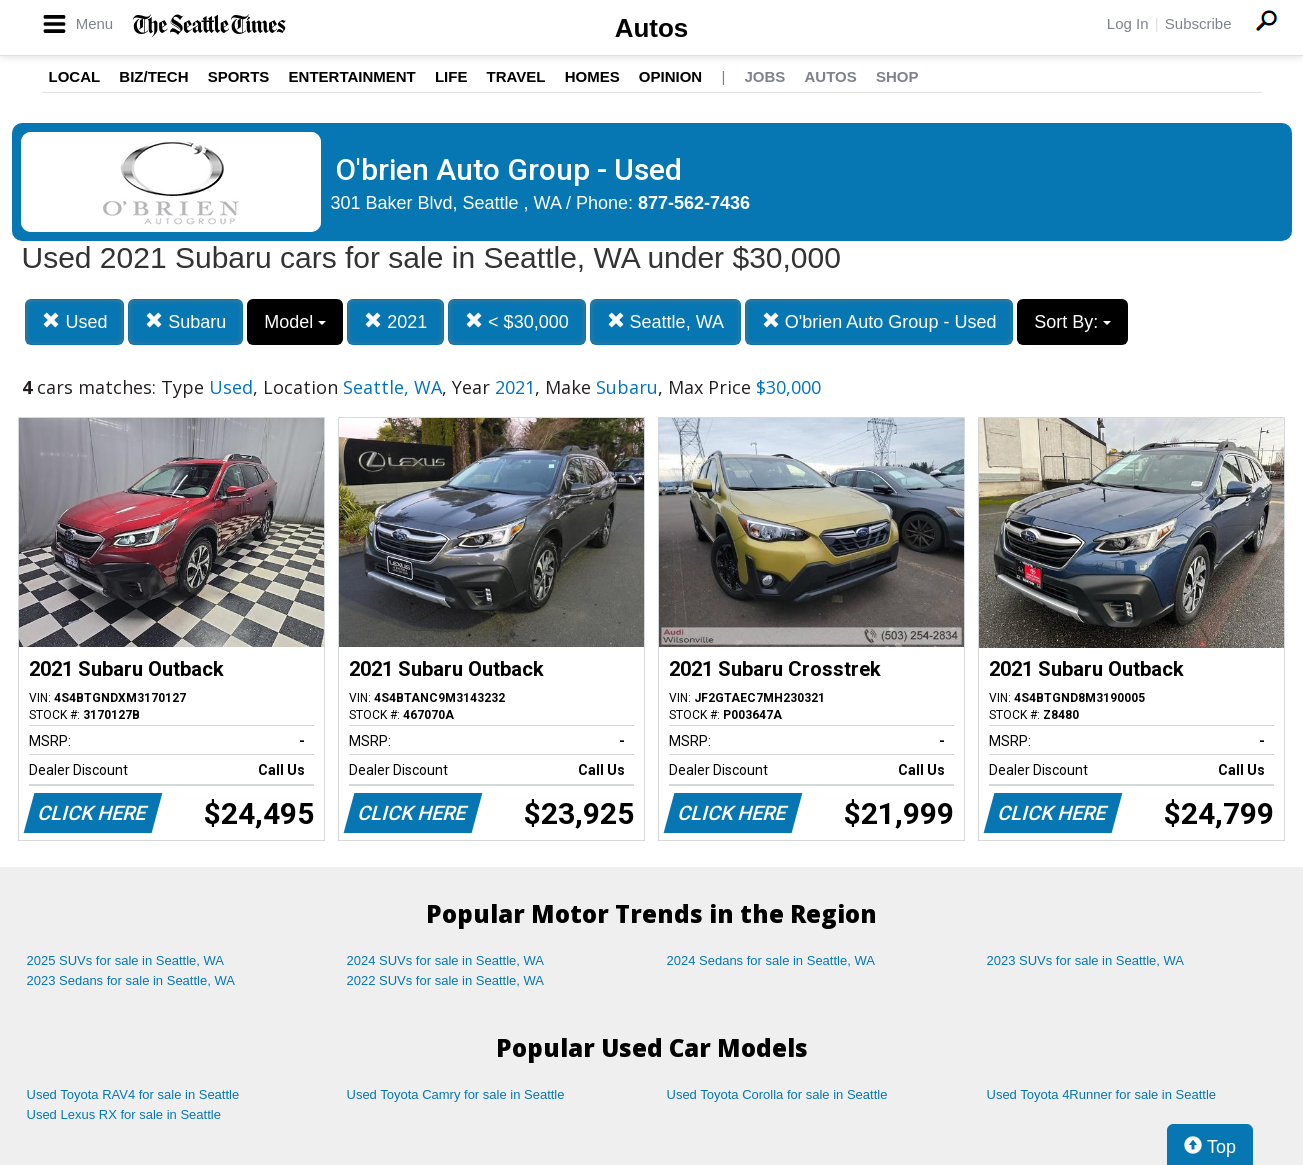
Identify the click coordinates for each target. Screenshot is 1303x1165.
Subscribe (1198, 23)
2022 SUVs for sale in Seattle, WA (446, 980)
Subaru (185, 321)
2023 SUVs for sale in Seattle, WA (1086, 960)
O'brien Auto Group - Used (879, 321)
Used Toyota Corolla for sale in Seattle (777, 1094)
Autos (652, 28)
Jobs (764, 76)
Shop (897, 76)
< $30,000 (517, 321)
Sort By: (1072, 322)
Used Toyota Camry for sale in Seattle (456, 1094)
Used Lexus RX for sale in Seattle (124, 1114)
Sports (239, 76)
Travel (516, 76)
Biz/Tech (153, 76)
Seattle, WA (665, 321)
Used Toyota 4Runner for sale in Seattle (1102, 1094)
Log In (1128, 23)
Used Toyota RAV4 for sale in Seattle (133, 1094)
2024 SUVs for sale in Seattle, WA (446, 960)
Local (75, 76)
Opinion (670, 76)
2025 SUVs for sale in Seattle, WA (126, 960)
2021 (395, 321)
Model (295, 322)
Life (451, 76)
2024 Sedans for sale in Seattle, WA (771, 960)
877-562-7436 (694, 203)
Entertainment (352, 76)
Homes (592, 76)
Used (74, 321)
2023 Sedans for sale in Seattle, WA (131, 980)
